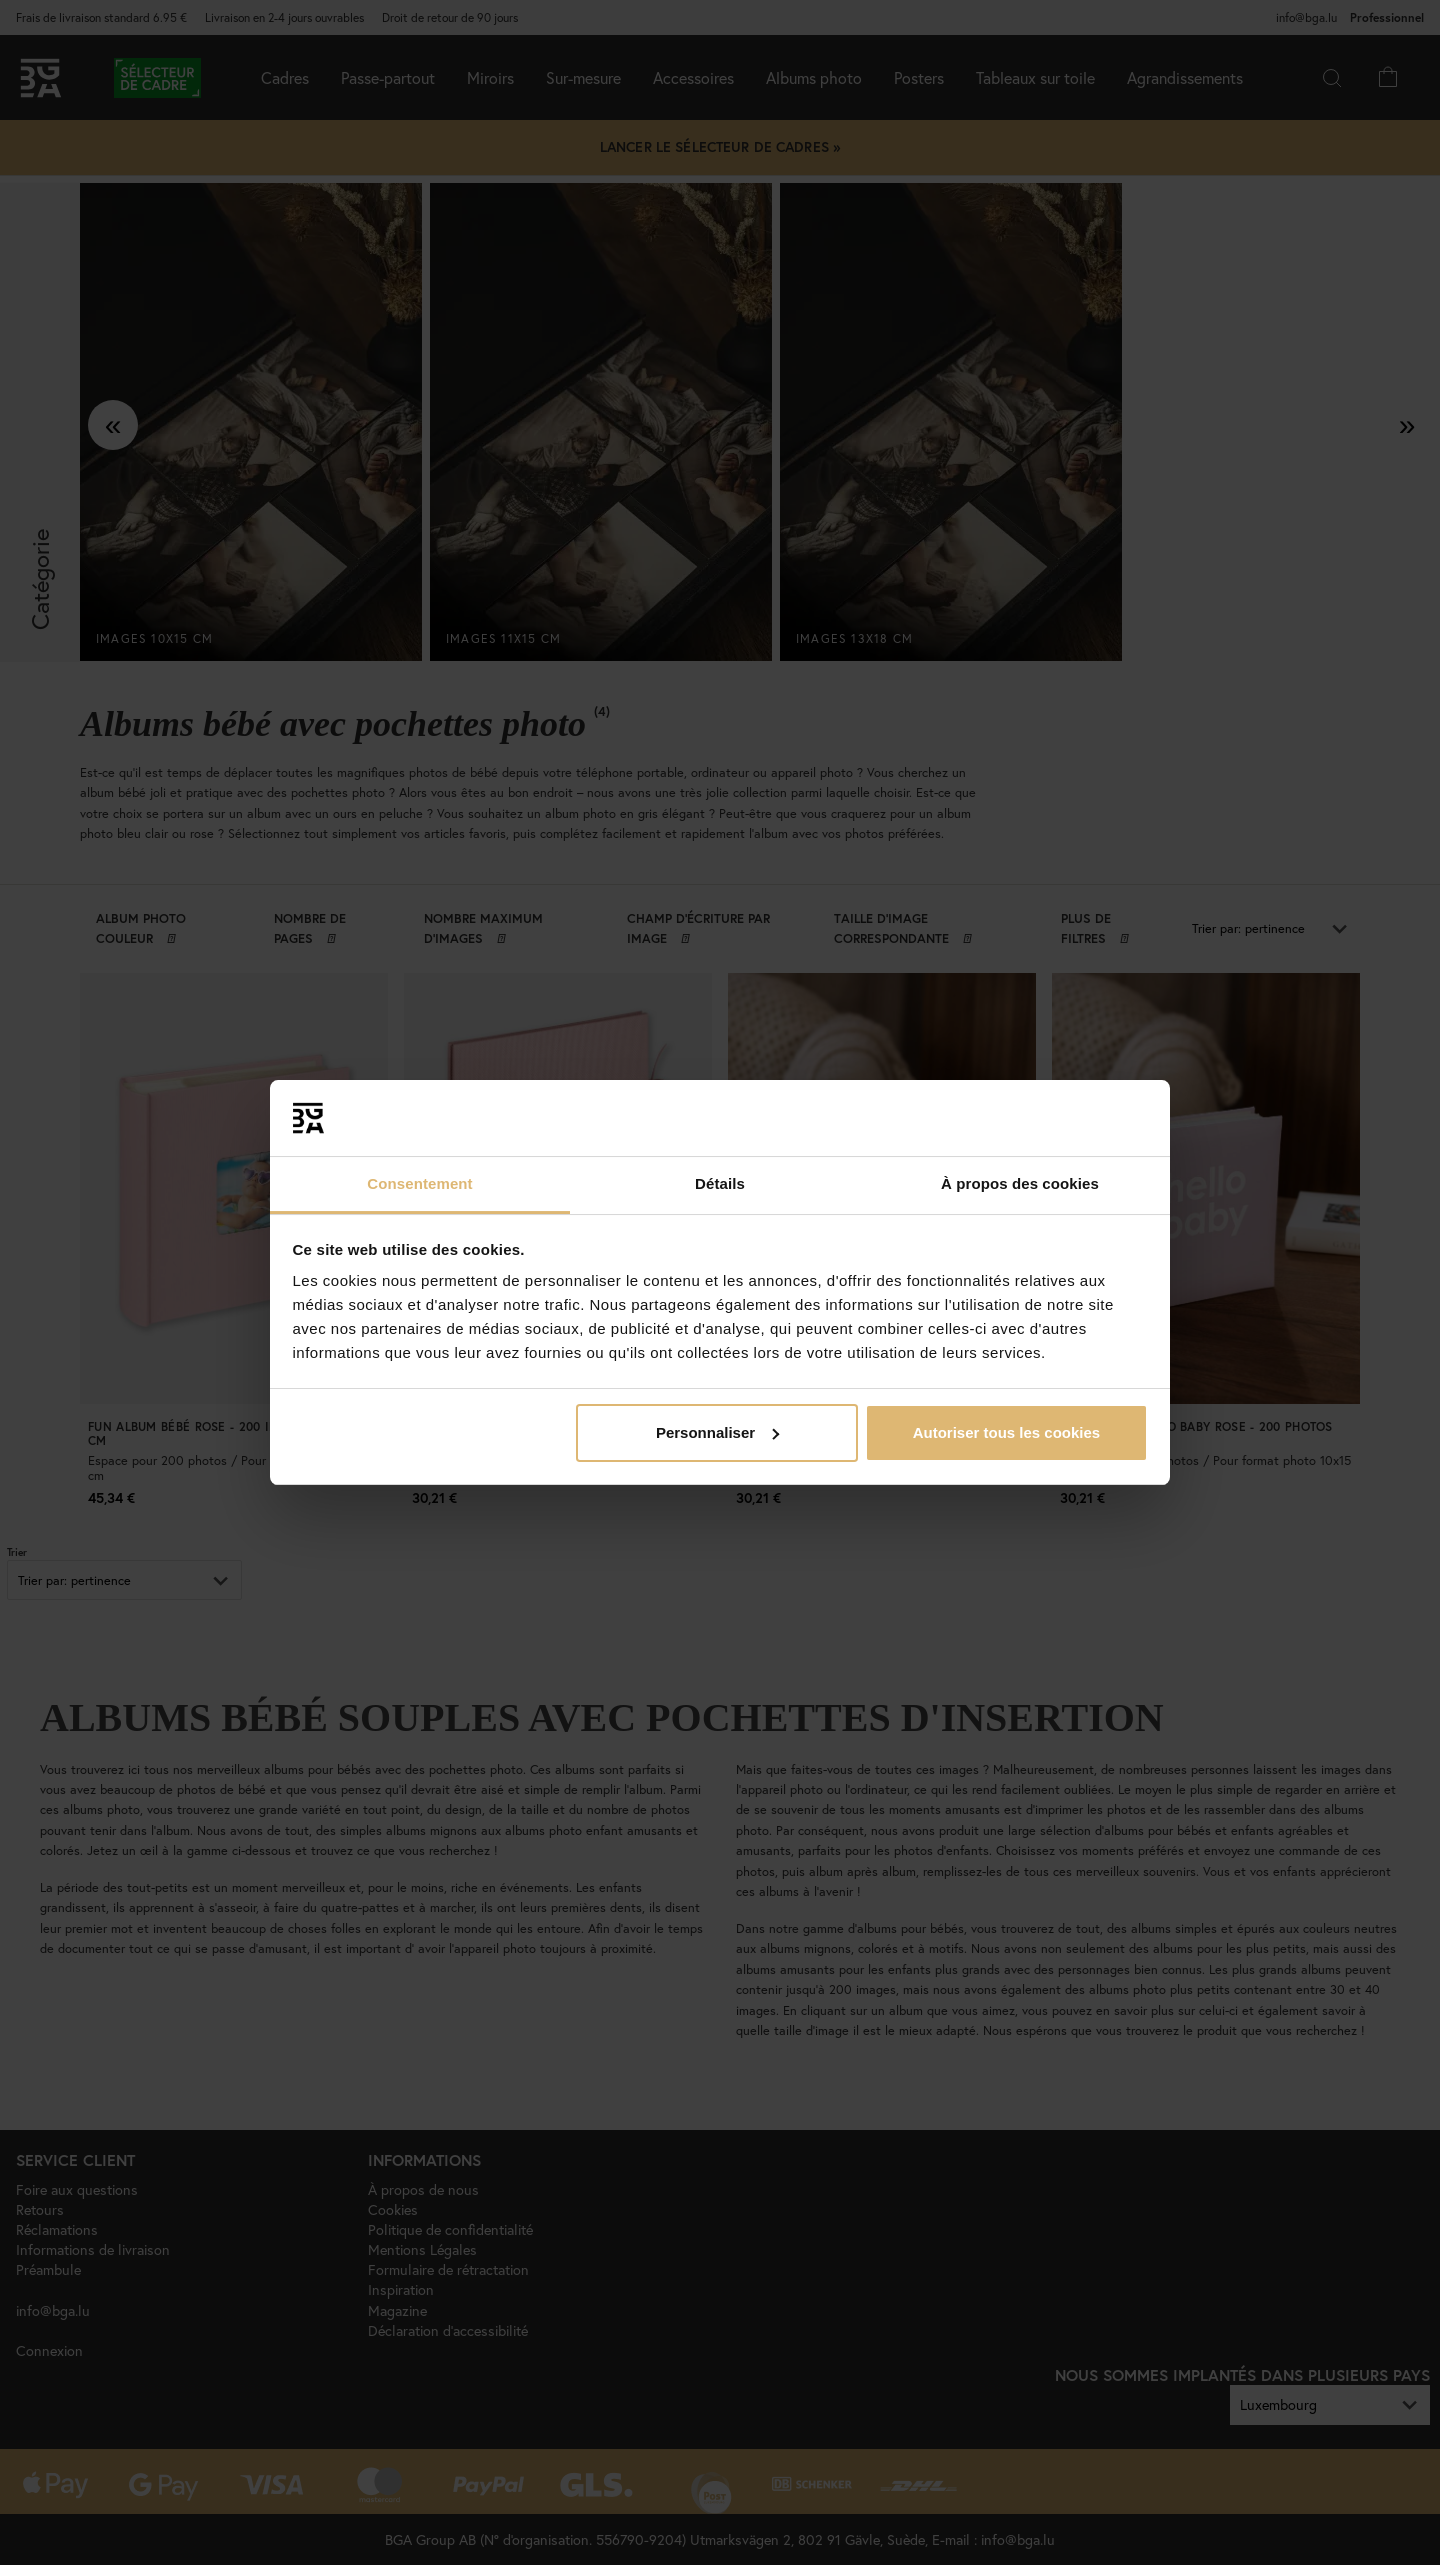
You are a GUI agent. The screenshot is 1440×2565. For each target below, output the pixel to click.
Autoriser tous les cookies (1007, 1432)
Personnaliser (717, 1432)
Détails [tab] (720, 1183)
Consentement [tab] (419, 1183)
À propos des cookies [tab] (1020, 1183)
